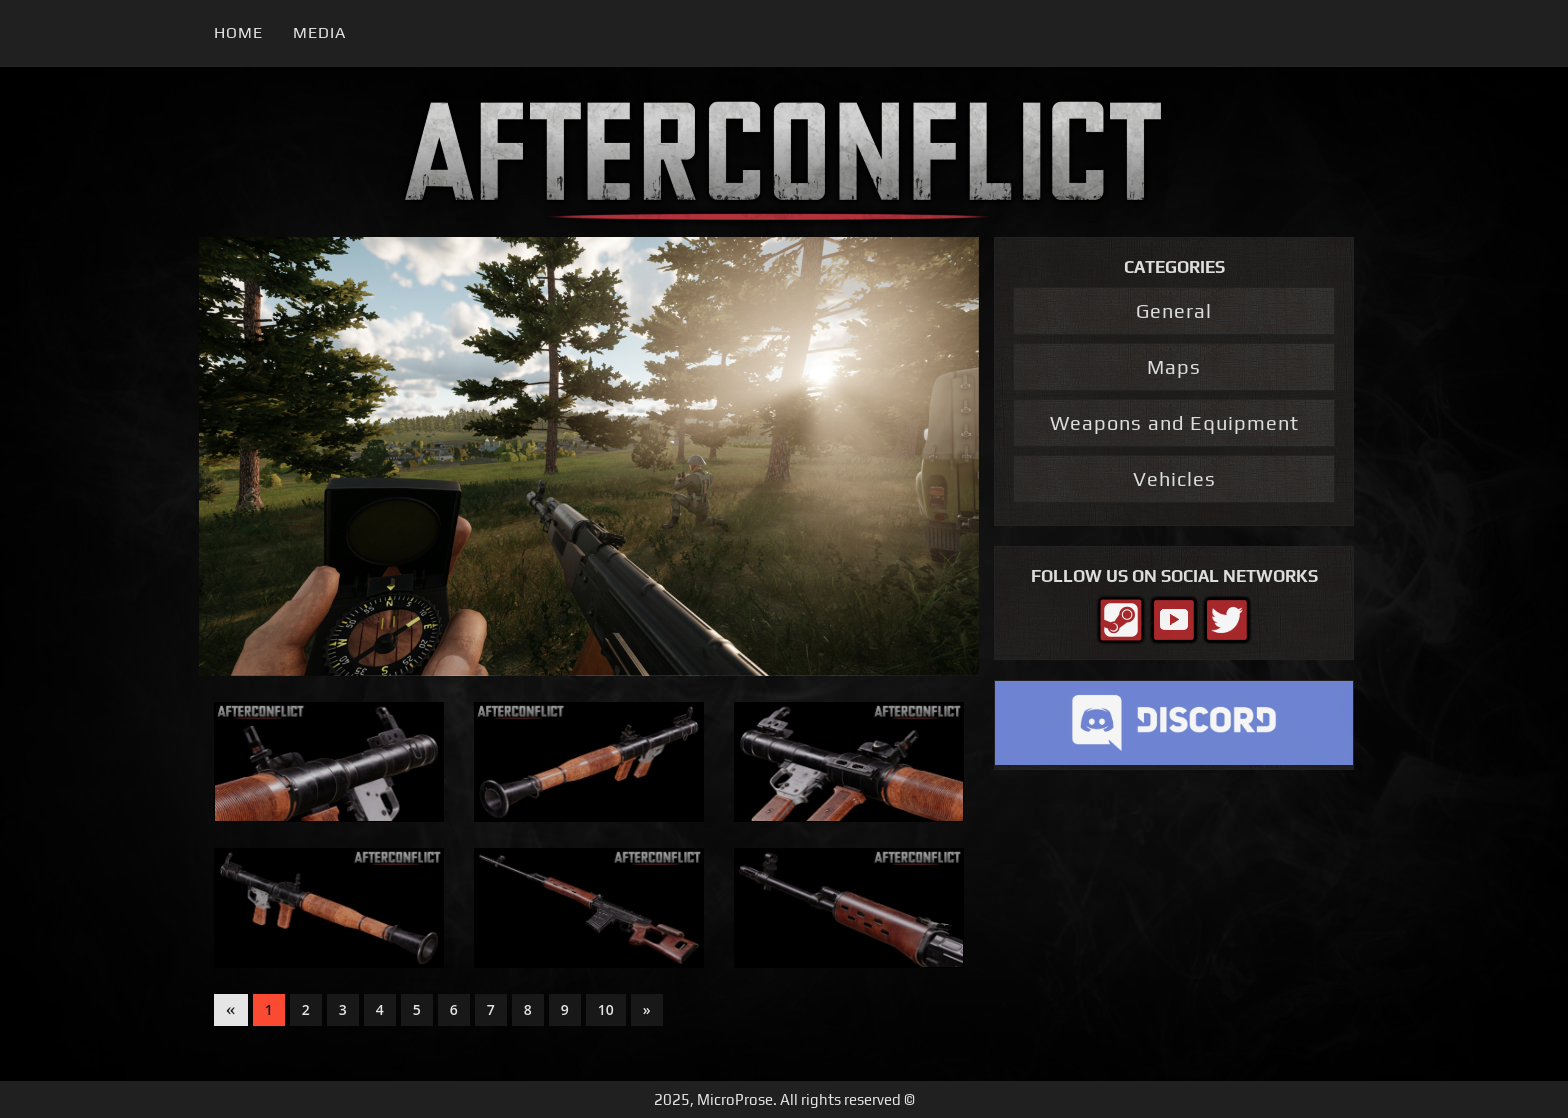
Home (238, 32)
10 (606, 1009)
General (1174, 310)
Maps (1174, 366)
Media (319, 32)
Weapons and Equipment (1174, 422)
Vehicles (1174, 478)
